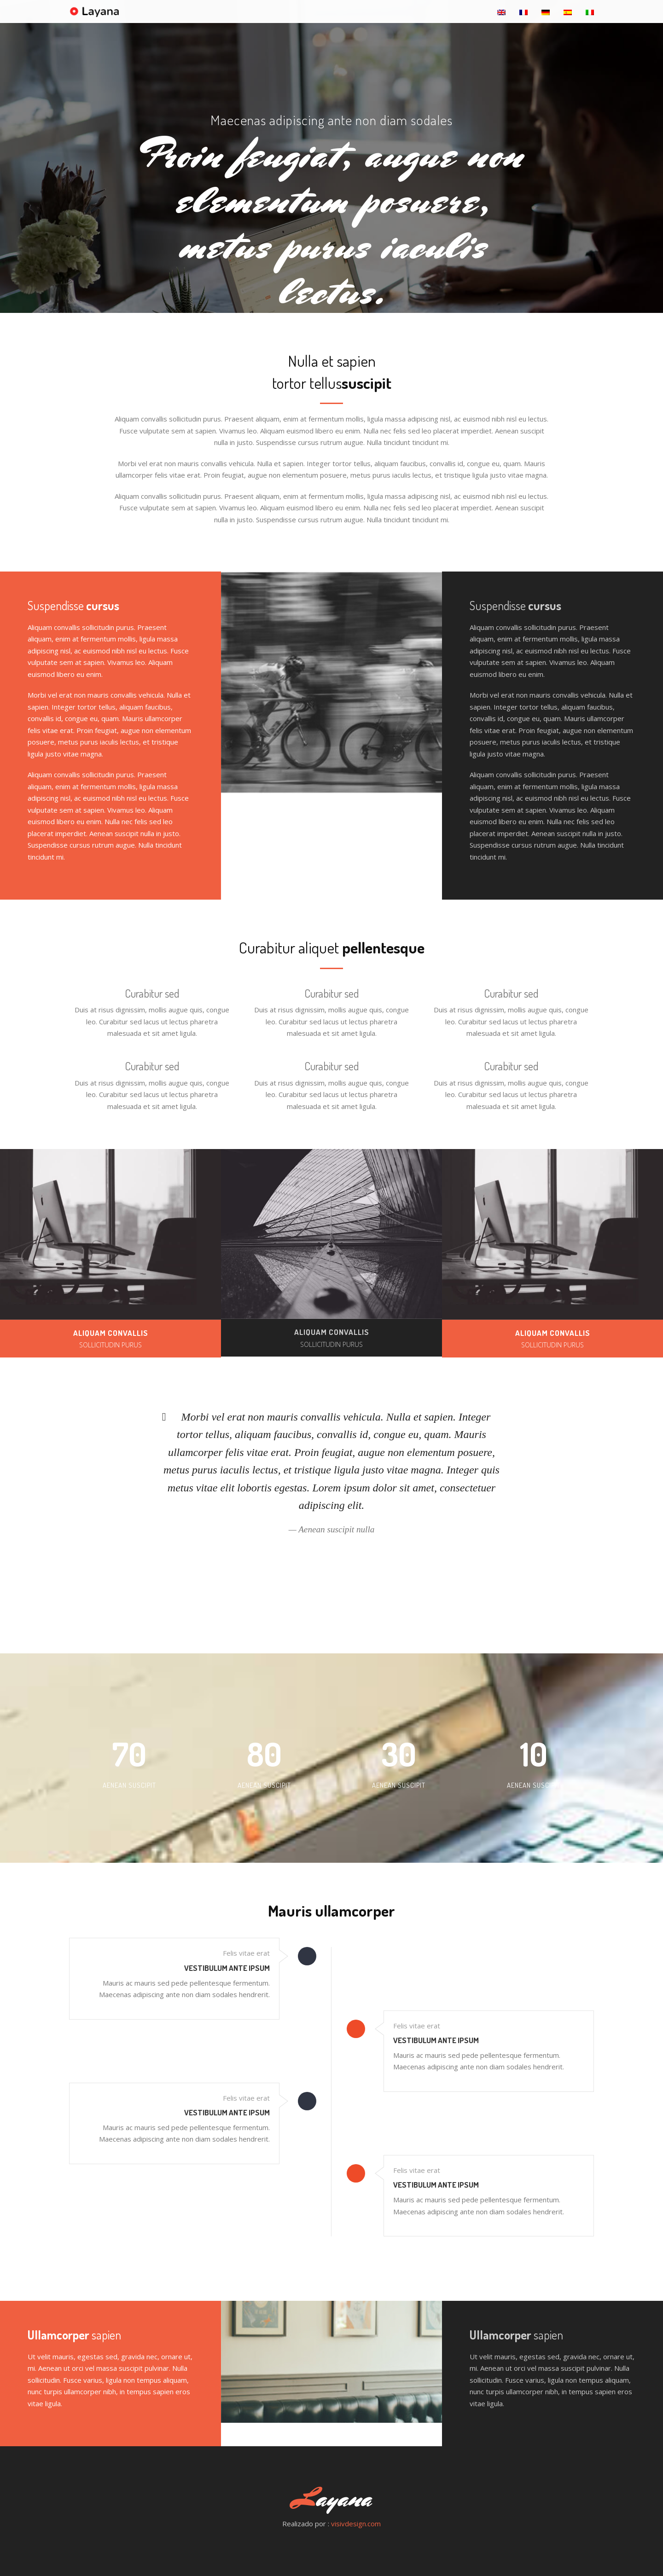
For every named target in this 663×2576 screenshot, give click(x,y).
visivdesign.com (356, 2523)
